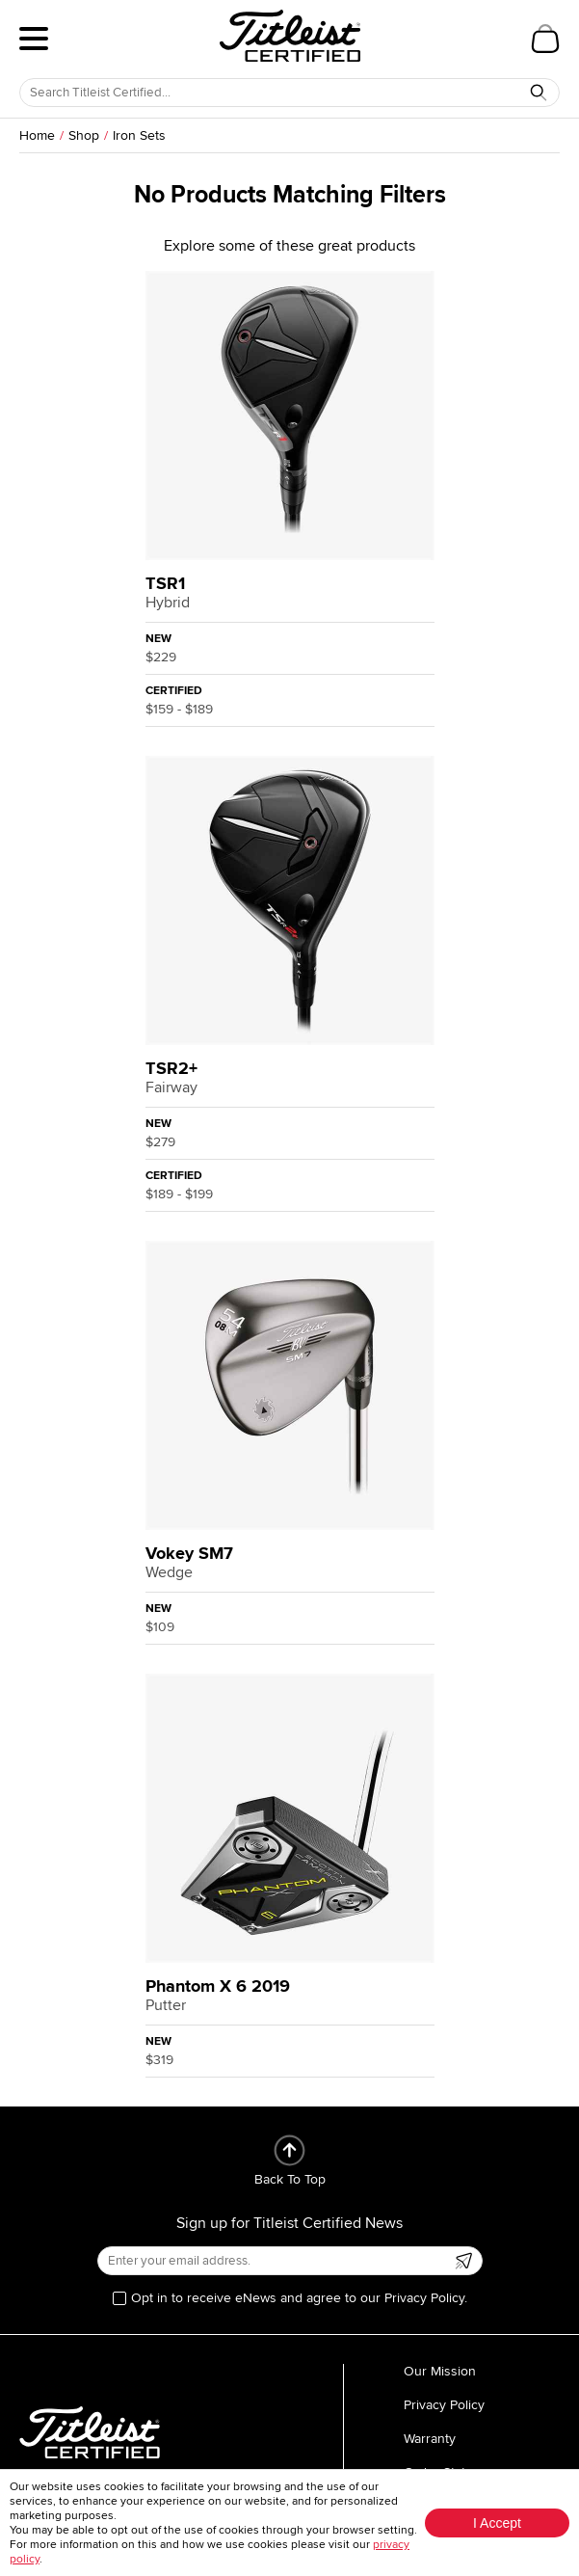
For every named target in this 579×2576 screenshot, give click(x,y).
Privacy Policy (444, 2405)
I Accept (497, 2523)
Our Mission (440, 2371)
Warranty (430, 2438)
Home (37, 135)
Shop (83, 135)
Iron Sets (139, 135)
